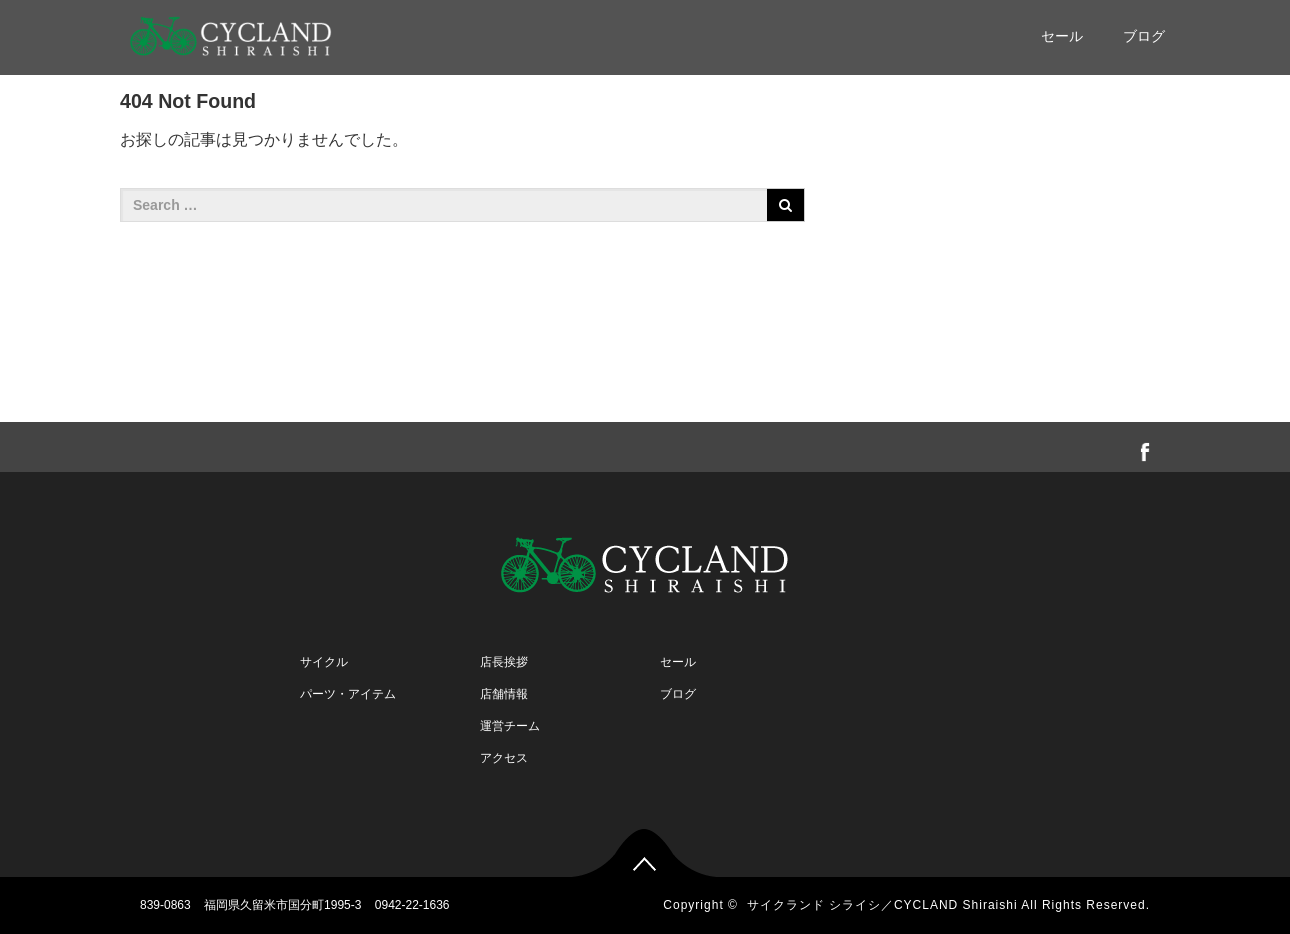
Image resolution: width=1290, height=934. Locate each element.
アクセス (504, 758)
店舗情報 (504, 694)
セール (1062, 36)
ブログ (1144, 36)
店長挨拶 (504, 662)
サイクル (324, 662)
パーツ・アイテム (348, 694)
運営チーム (510, 726)
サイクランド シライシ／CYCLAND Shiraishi (882, 905)
